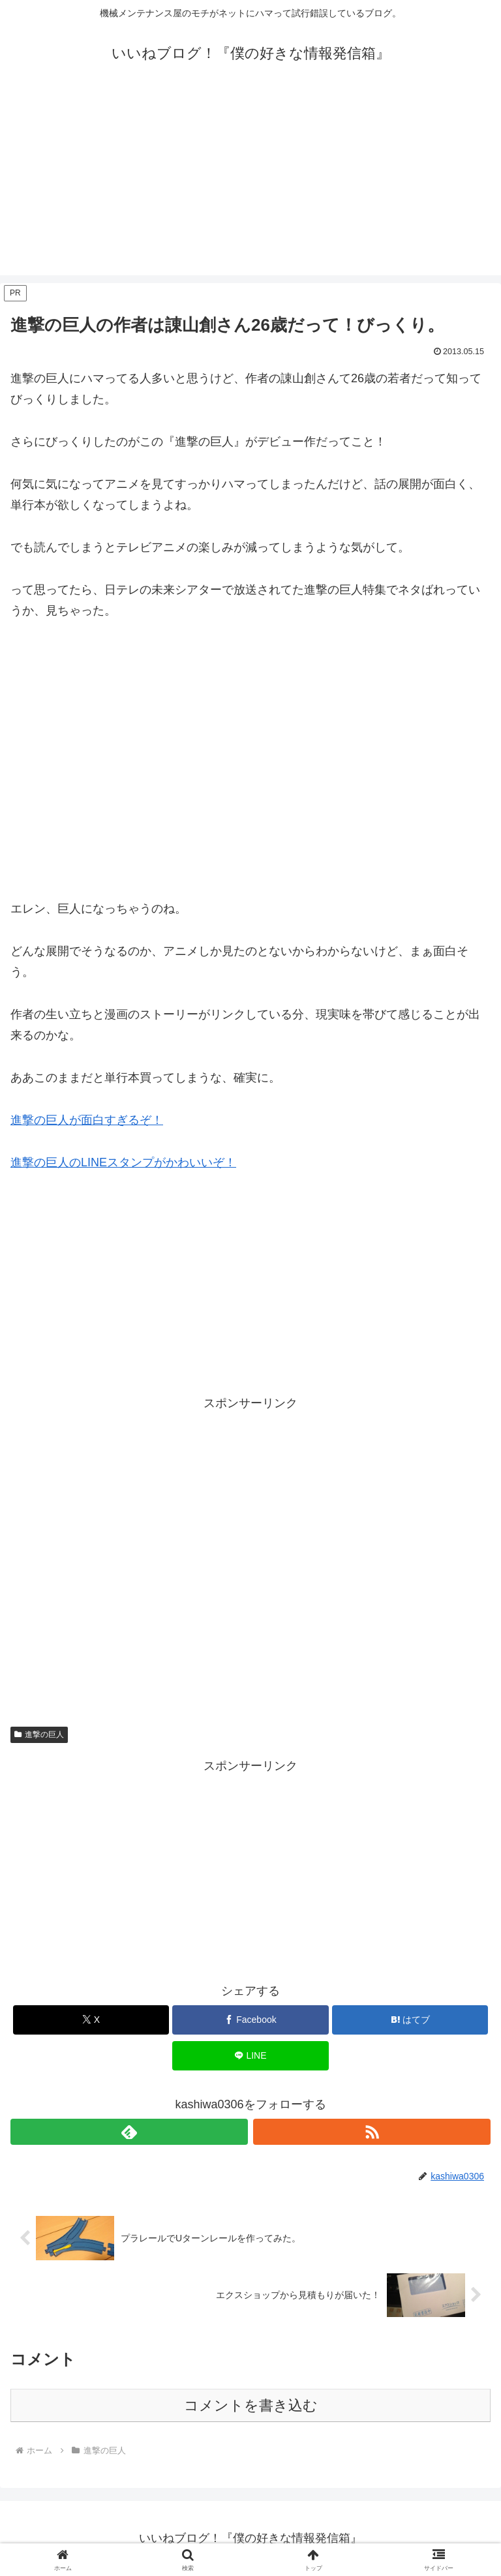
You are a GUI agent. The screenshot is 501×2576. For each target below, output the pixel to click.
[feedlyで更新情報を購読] (129, 2132)
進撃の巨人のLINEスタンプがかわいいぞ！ (123, 1162)
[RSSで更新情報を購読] (372, 2132)
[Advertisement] (250, 184)
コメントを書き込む (251, 2405)
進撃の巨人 (39, 1734)
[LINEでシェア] (250, 2055)
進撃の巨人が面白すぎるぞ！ (86, 1120)
